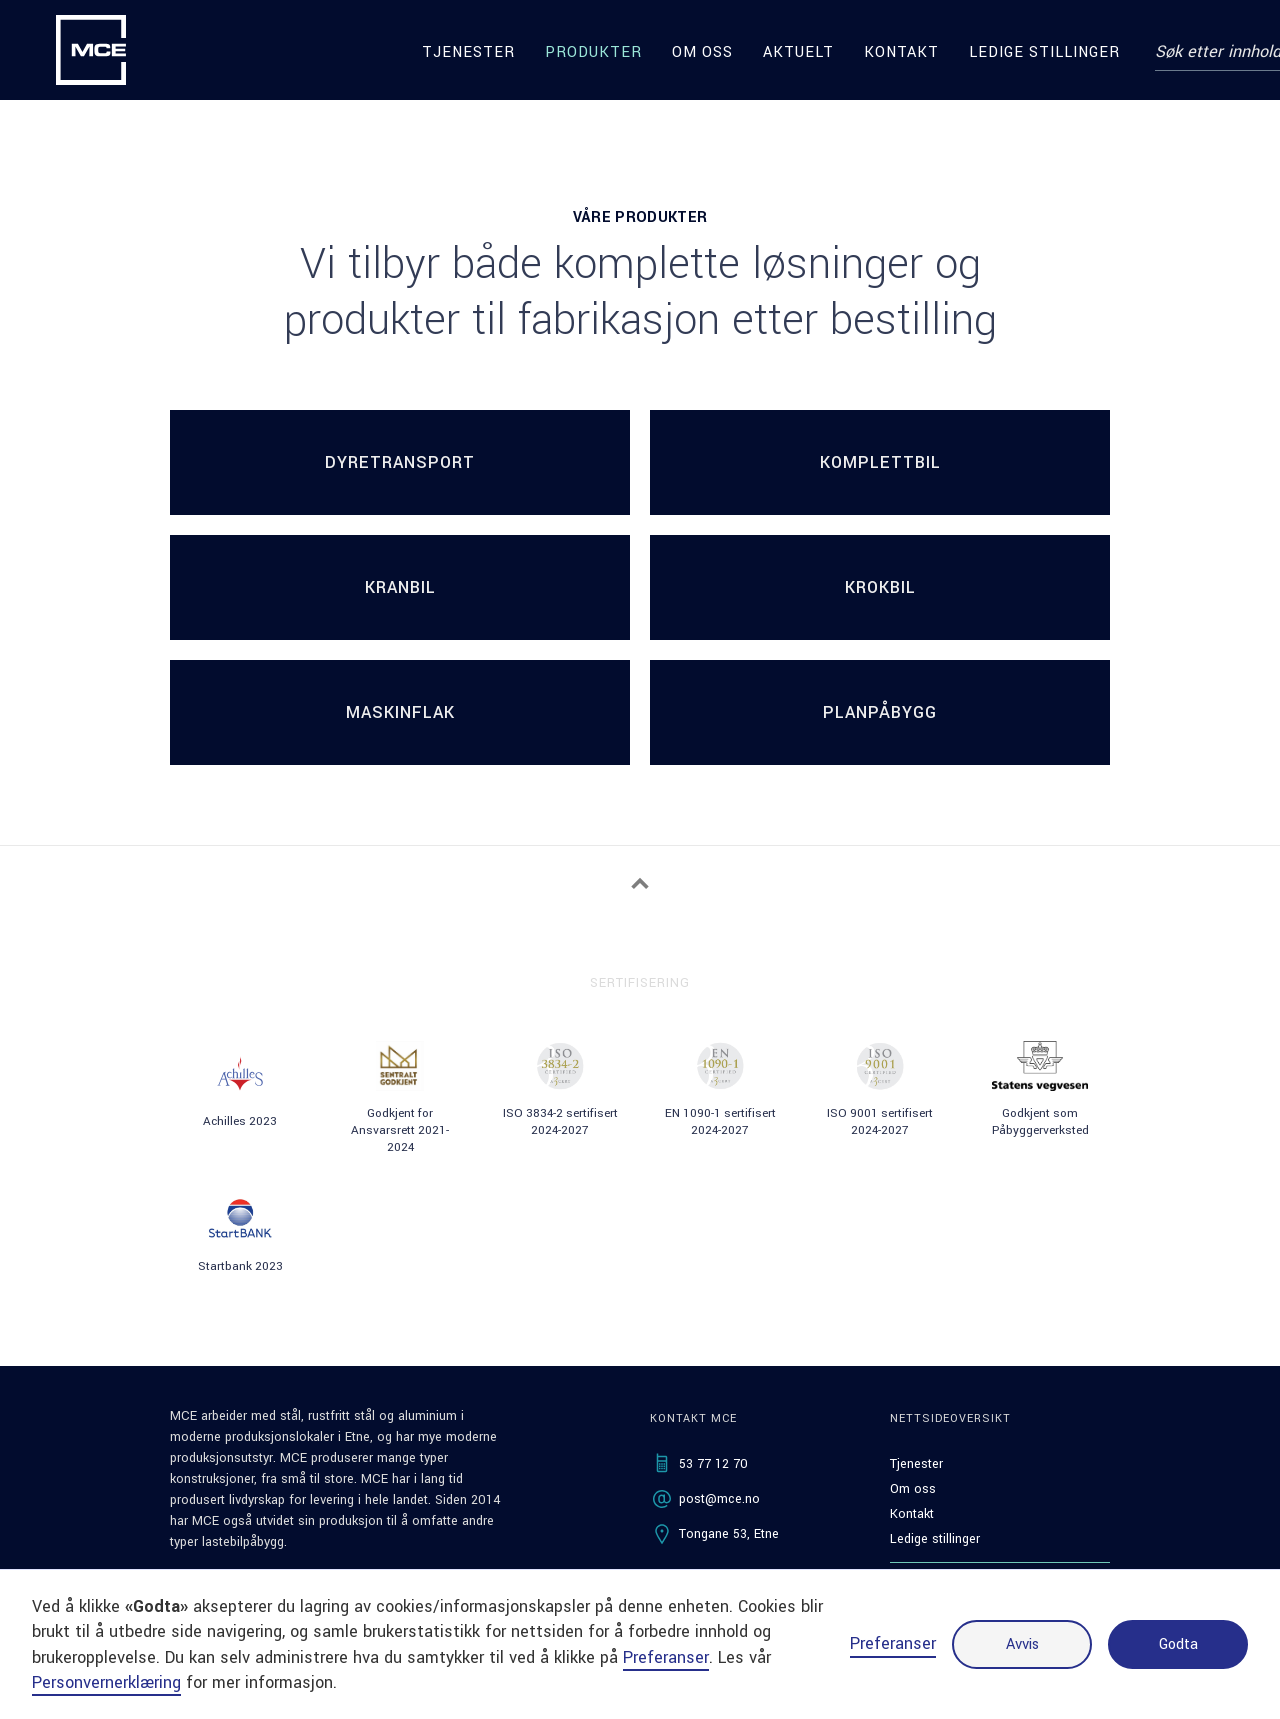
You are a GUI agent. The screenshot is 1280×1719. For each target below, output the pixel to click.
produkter (593, 52)
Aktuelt (798, 52)
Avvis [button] (1022, 1644)
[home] (91, 50)
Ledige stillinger (1044, 52)
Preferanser (893, 1643)
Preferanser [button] (666, 1657)
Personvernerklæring (106, 1682)
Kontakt (901, 52)
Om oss (702, 52)
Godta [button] (1178, 1644)
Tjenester (468, 52)
